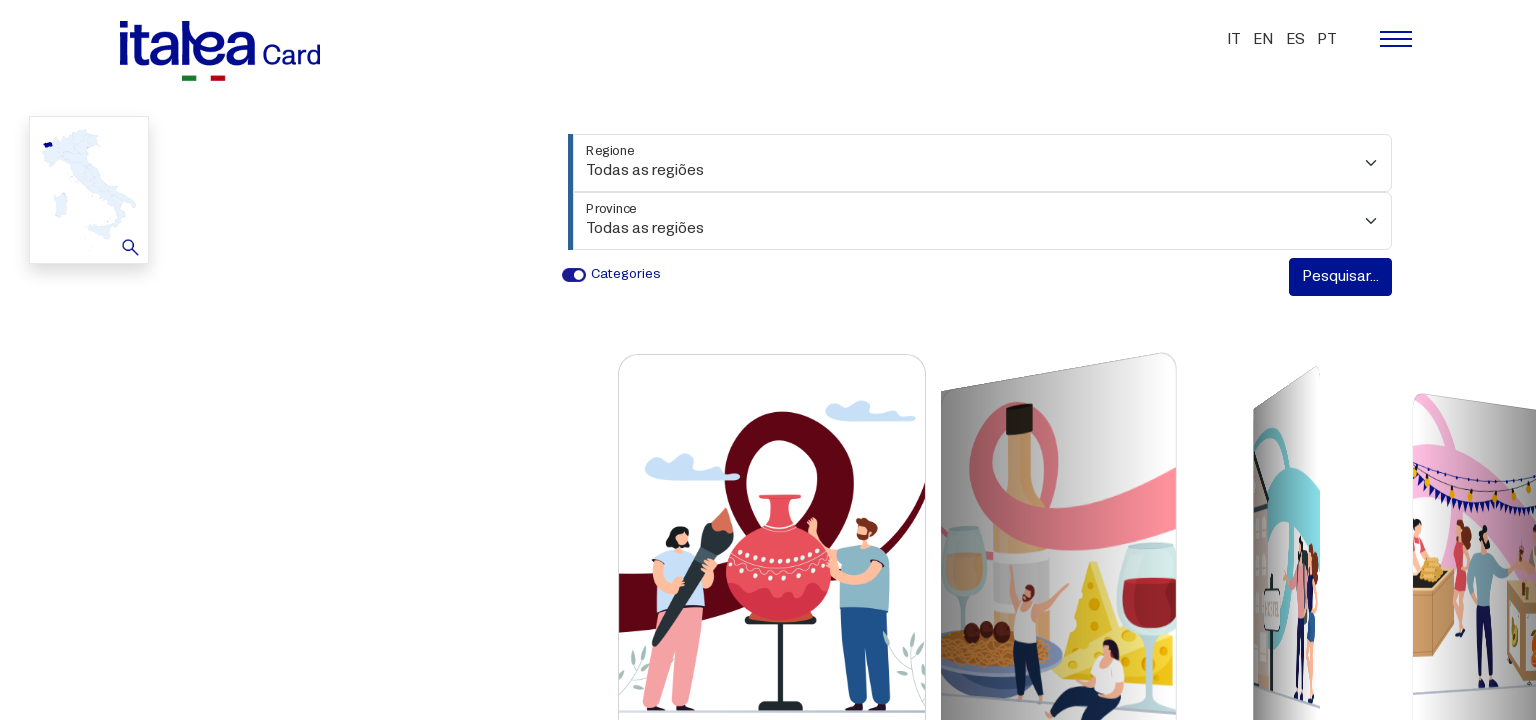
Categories (626, 274)
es (1295, 40)
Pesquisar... (1340, 277)
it (1234, 40)
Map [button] (86, 188)
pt (1327, 40)
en (1263, 40)
